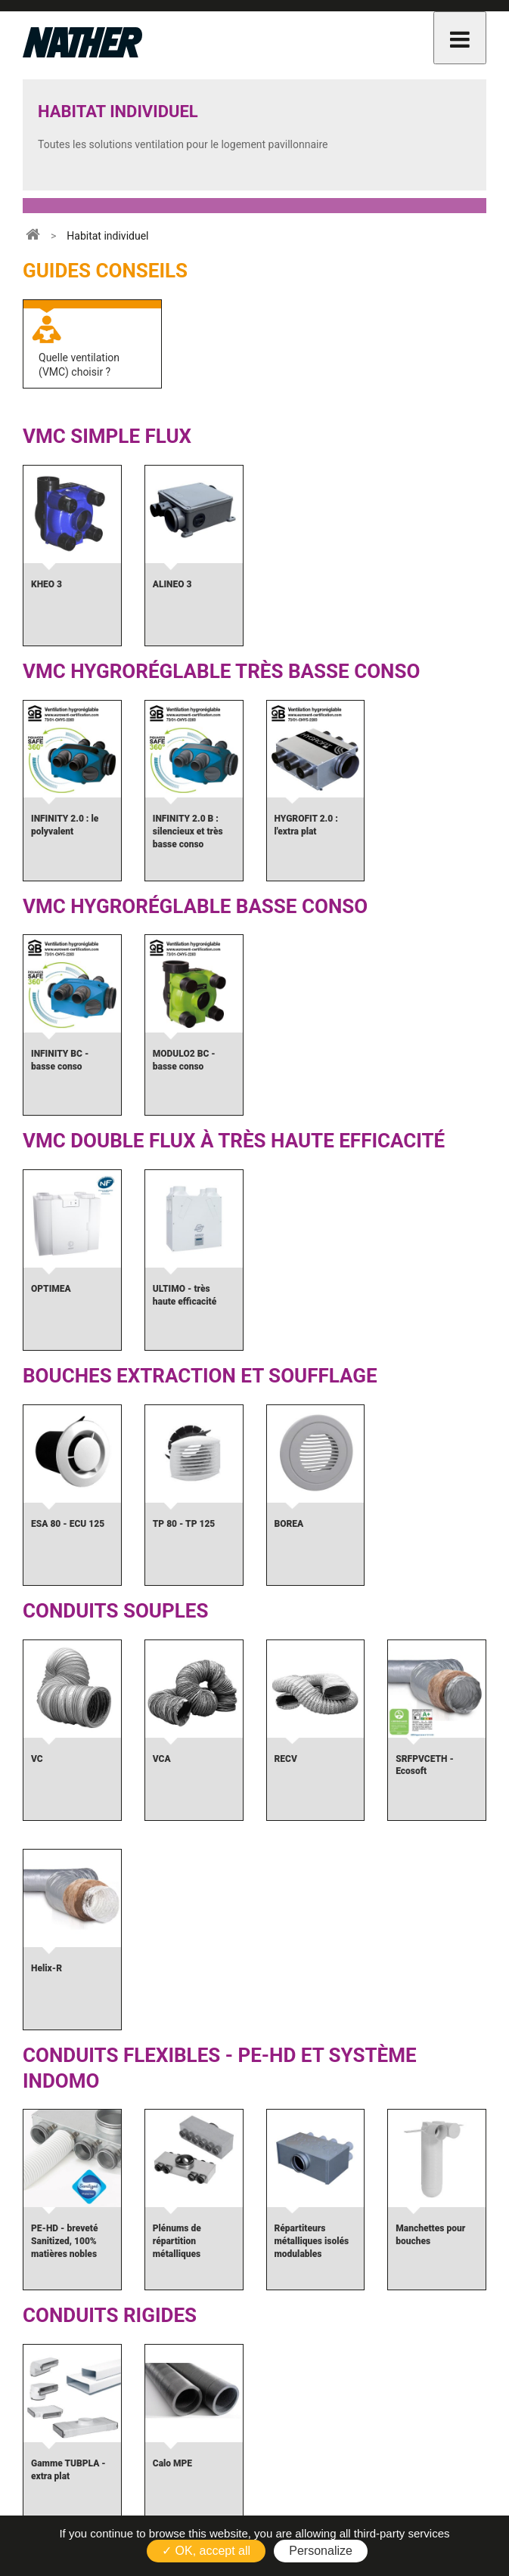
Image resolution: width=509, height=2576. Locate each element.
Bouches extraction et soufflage (200, 1375)
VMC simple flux (107, 436)
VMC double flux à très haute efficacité (234, 1140)
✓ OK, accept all (206, 2550)
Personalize (320, 2550)
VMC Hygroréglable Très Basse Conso (221, 671)
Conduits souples (115, 1610)
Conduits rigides (110, 2315)
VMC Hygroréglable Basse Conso (195, 906)
